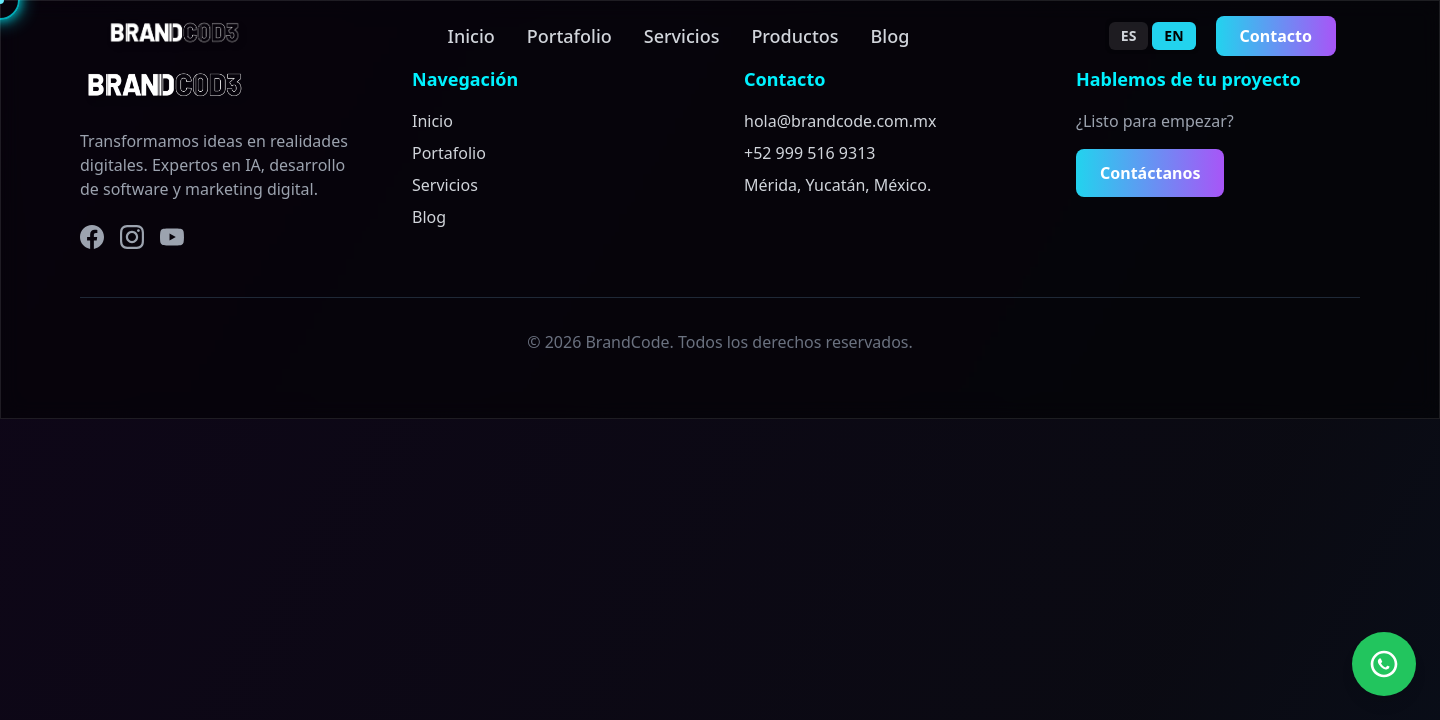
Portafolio (569, 36)
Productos (794, 36)
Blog (890, 36)
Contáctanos (1150, 173)
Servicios (682, 36)
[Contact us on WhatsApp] (1384, 664)
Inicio (471, 36)
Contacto (1276, 36)
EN (1173, 35)
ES (1129, 35)
